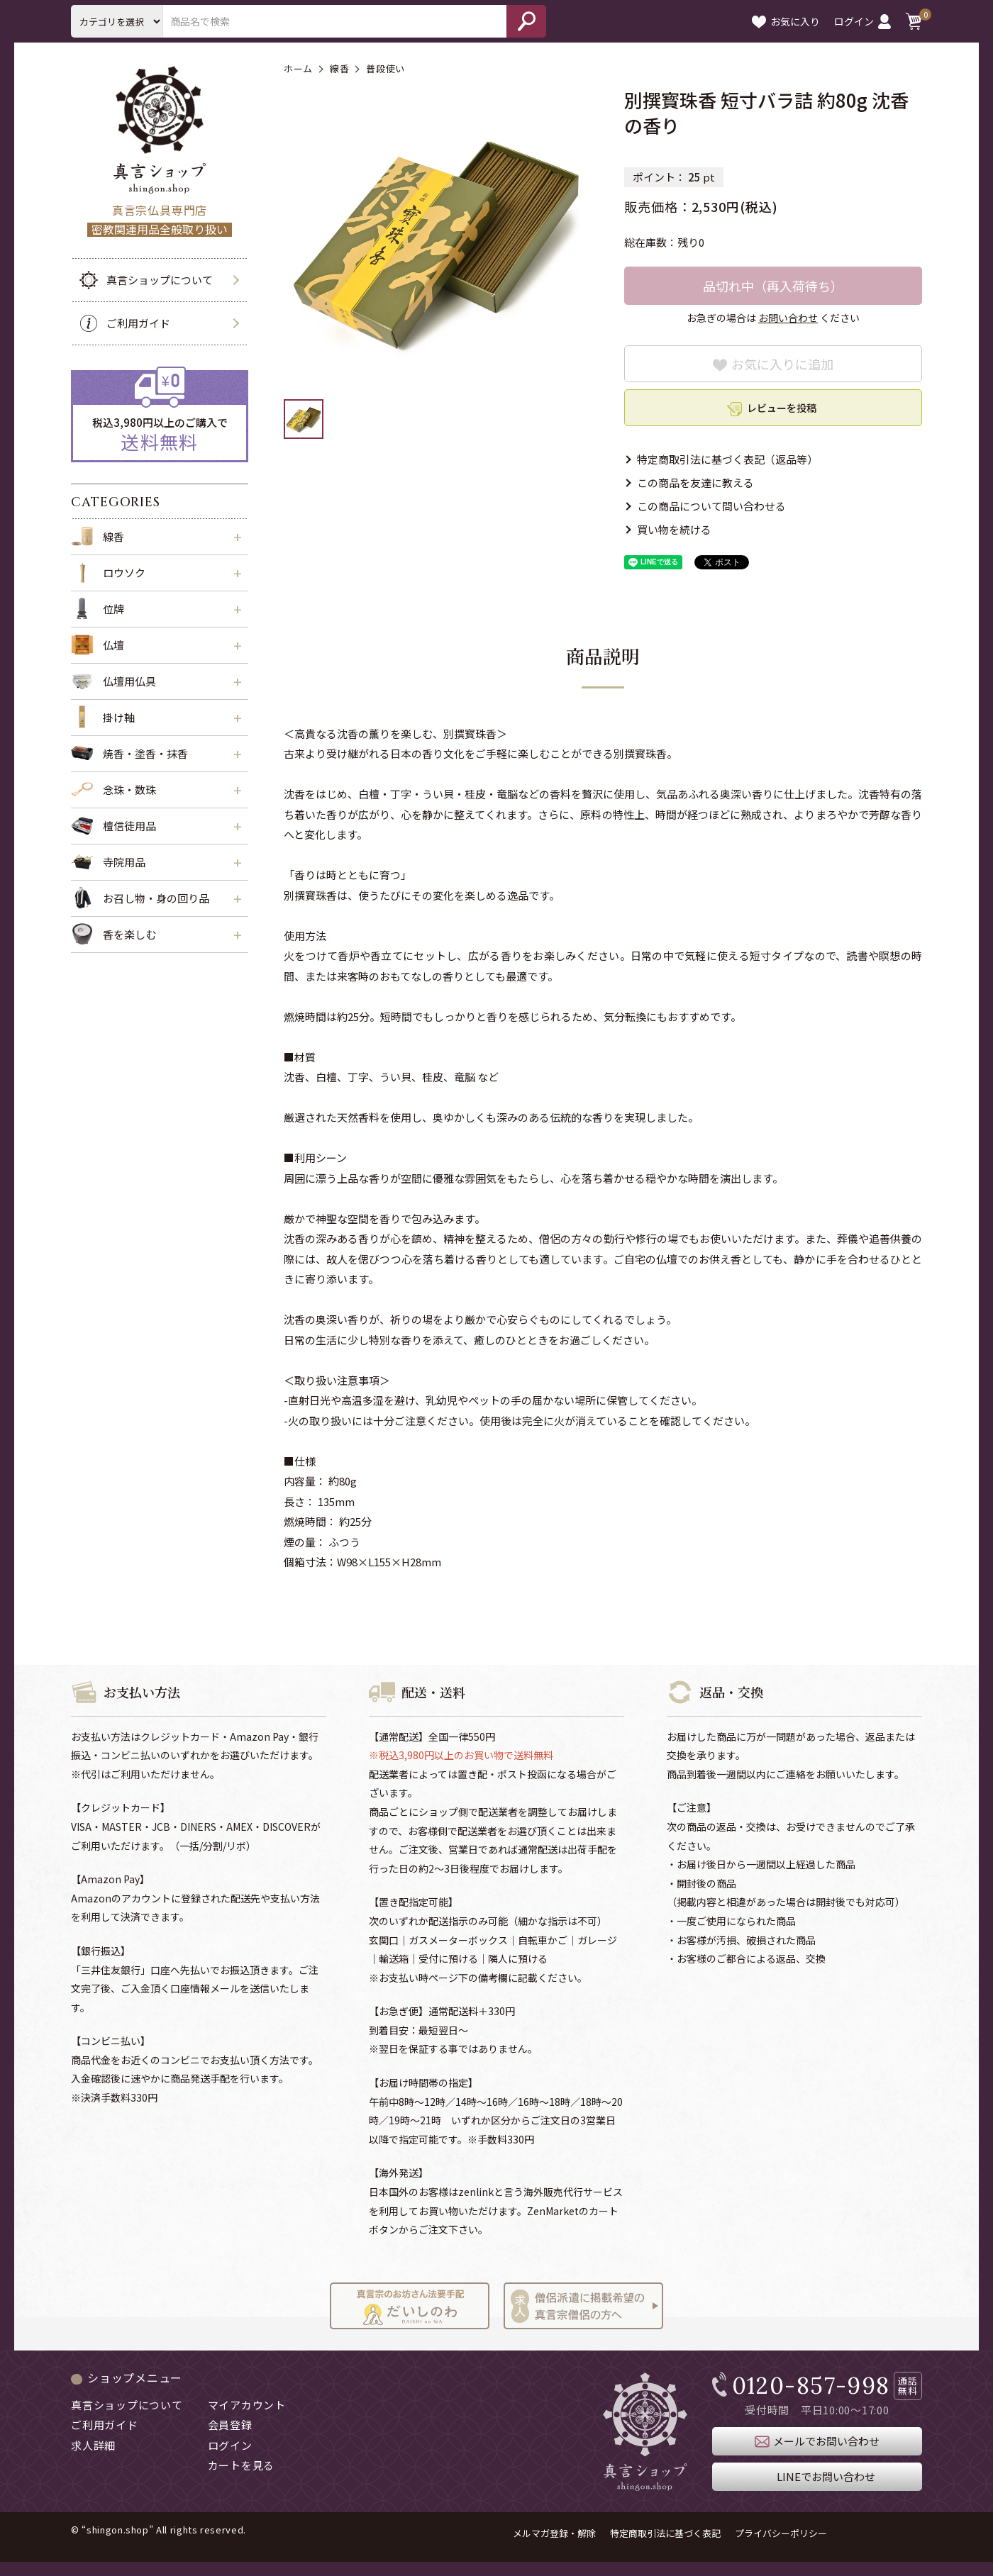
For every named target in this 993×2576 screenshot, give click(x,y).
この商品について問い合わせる (711, 505)
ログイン (862, 21)
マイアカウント (247, 2404)
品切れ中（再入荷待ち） (773, 286)
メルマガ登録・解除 (542, 2533)
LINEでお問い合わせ (817, 2477)
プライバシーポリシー (769, 2533)
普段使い (385, 68)
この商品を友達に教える (695, 482)
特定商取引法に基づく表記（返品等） (727, 459)
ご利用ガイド (120, 323)
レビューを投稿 (771, 408)
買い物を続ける (674, 529)
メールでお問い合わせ (817, 2441)
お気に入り (786, 21)
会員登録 (230, 2424)
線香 (339, 68)
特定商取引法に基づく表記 (654, 2533)
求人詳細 (93, 2445)
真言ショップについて (142, 280)
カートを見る (241, 2465)
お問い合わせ (788, 318)
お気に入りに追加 (773, 364)
